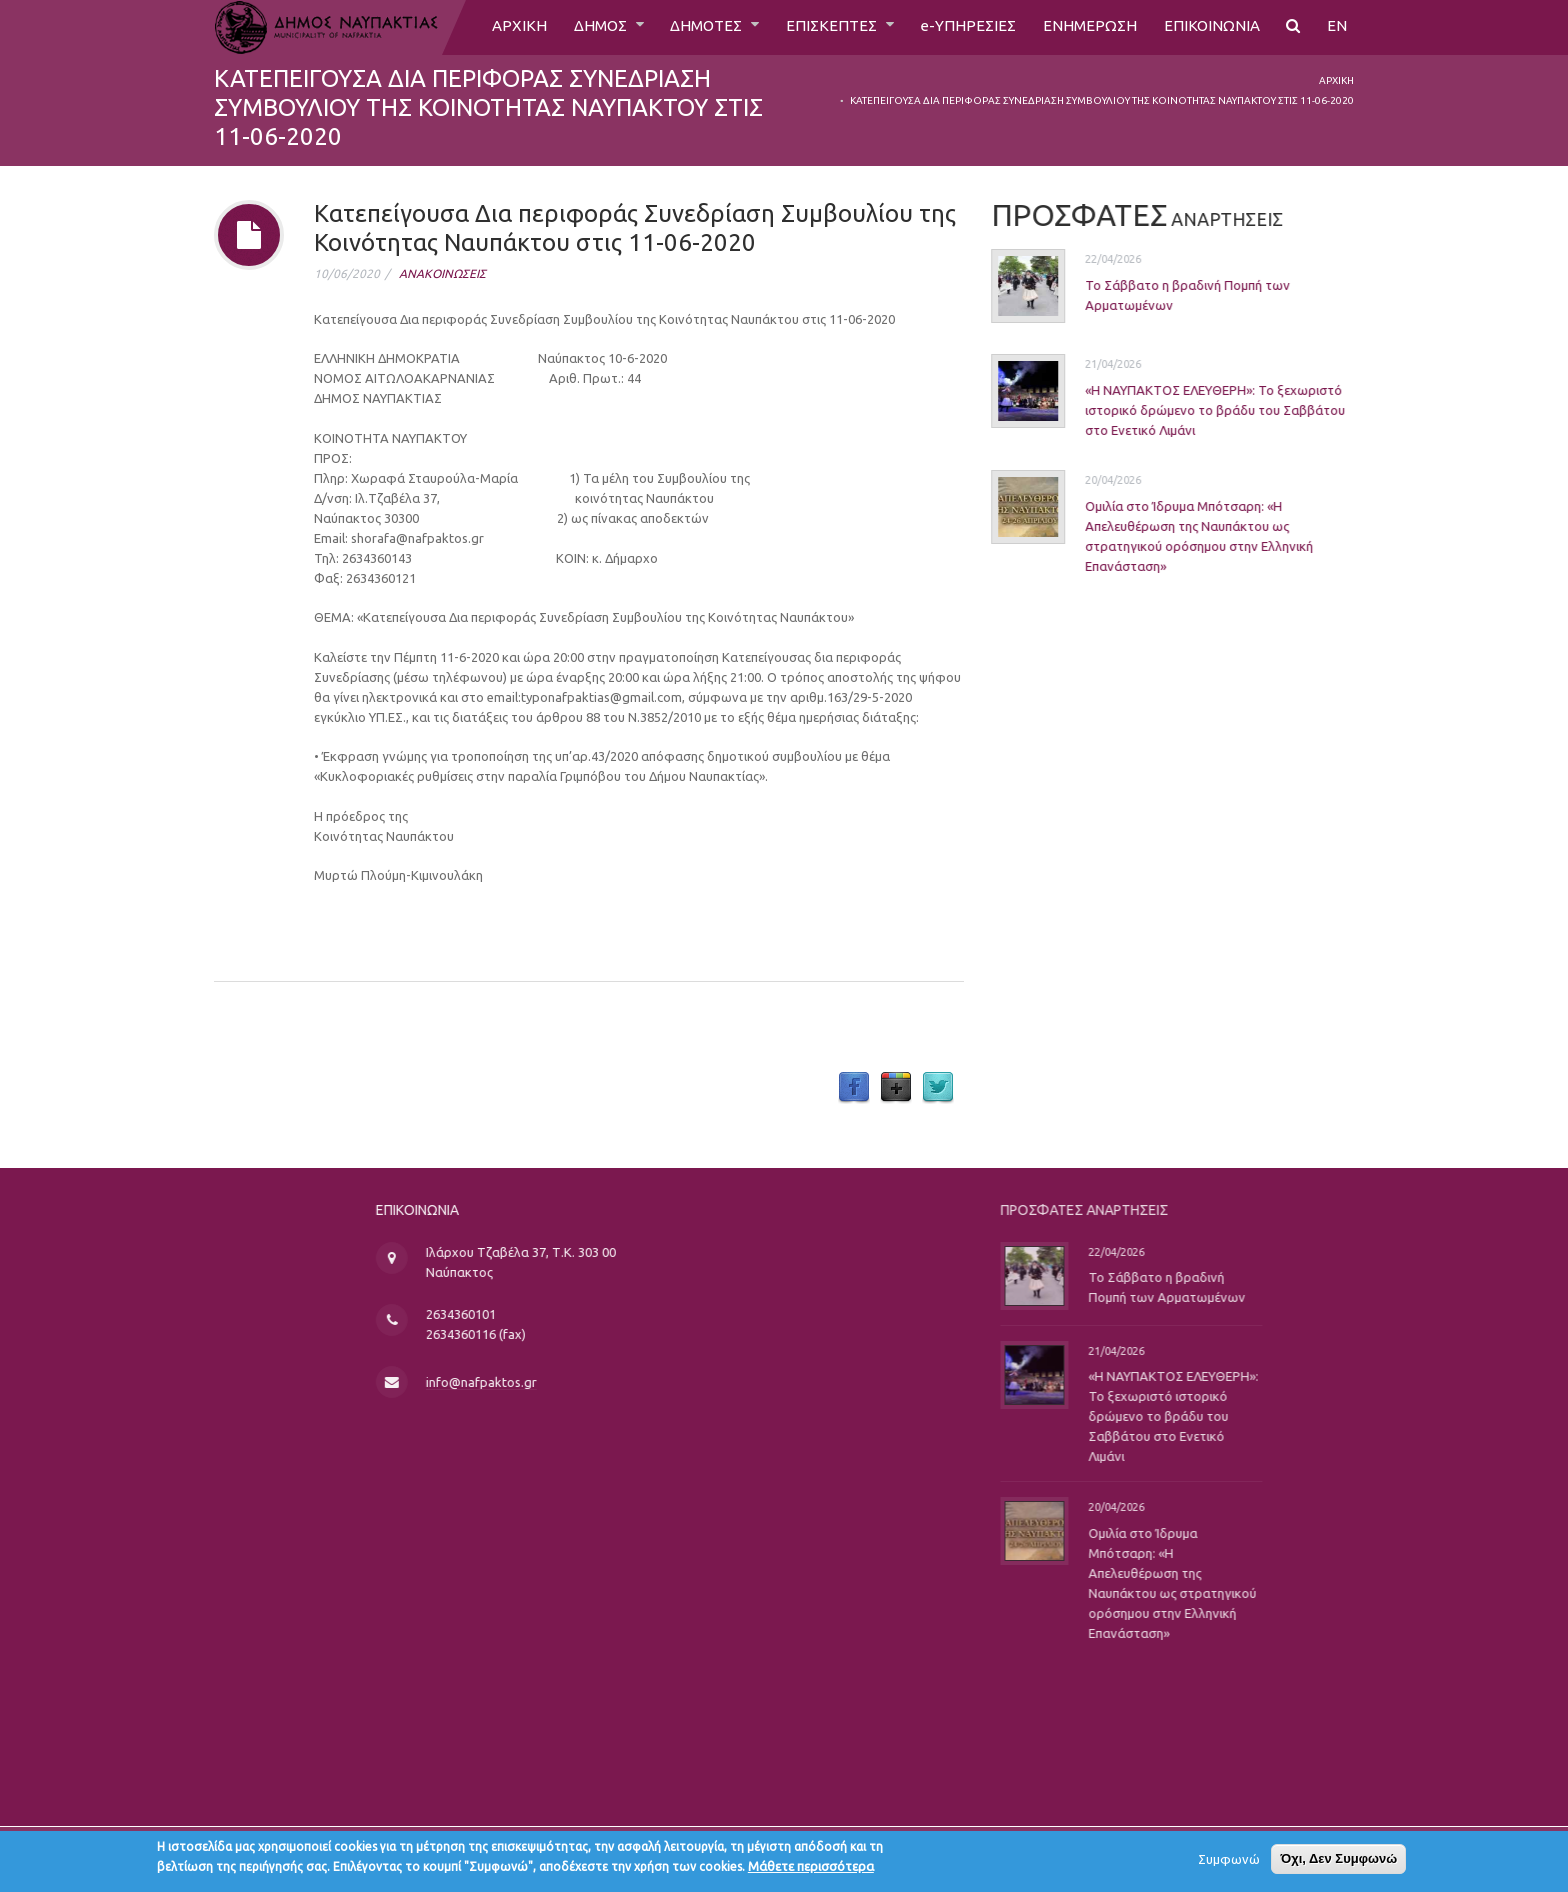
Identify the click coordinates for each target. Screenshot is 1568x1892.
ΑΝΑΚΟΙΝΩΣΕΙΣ (442, 273)
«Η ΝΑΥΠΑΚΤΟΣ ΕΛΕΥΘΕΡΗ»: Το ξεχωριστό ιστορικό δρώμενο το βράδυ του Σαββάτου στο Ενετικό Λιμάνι (1194, 409)
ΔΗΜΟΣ (585, 27)
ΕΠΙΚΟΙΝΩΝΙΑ (1210, 27)
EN (1337, 27)
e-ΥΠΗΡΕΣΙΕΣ (963, 27)
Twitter (938, 1088)
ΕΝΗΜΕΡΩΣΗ (1086, 27)
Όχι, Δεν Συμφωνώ (1338, 1861)
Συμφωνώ (1229, 1862)
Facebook (854, 1088)
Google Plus (896, 1088)
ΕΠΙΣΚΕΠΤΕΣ (826, 27)
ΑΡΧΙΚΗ (501, 27)
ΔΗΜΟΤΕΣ (696, 27)
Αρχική (1336, 80)
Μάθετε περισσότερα (811, 1869)
